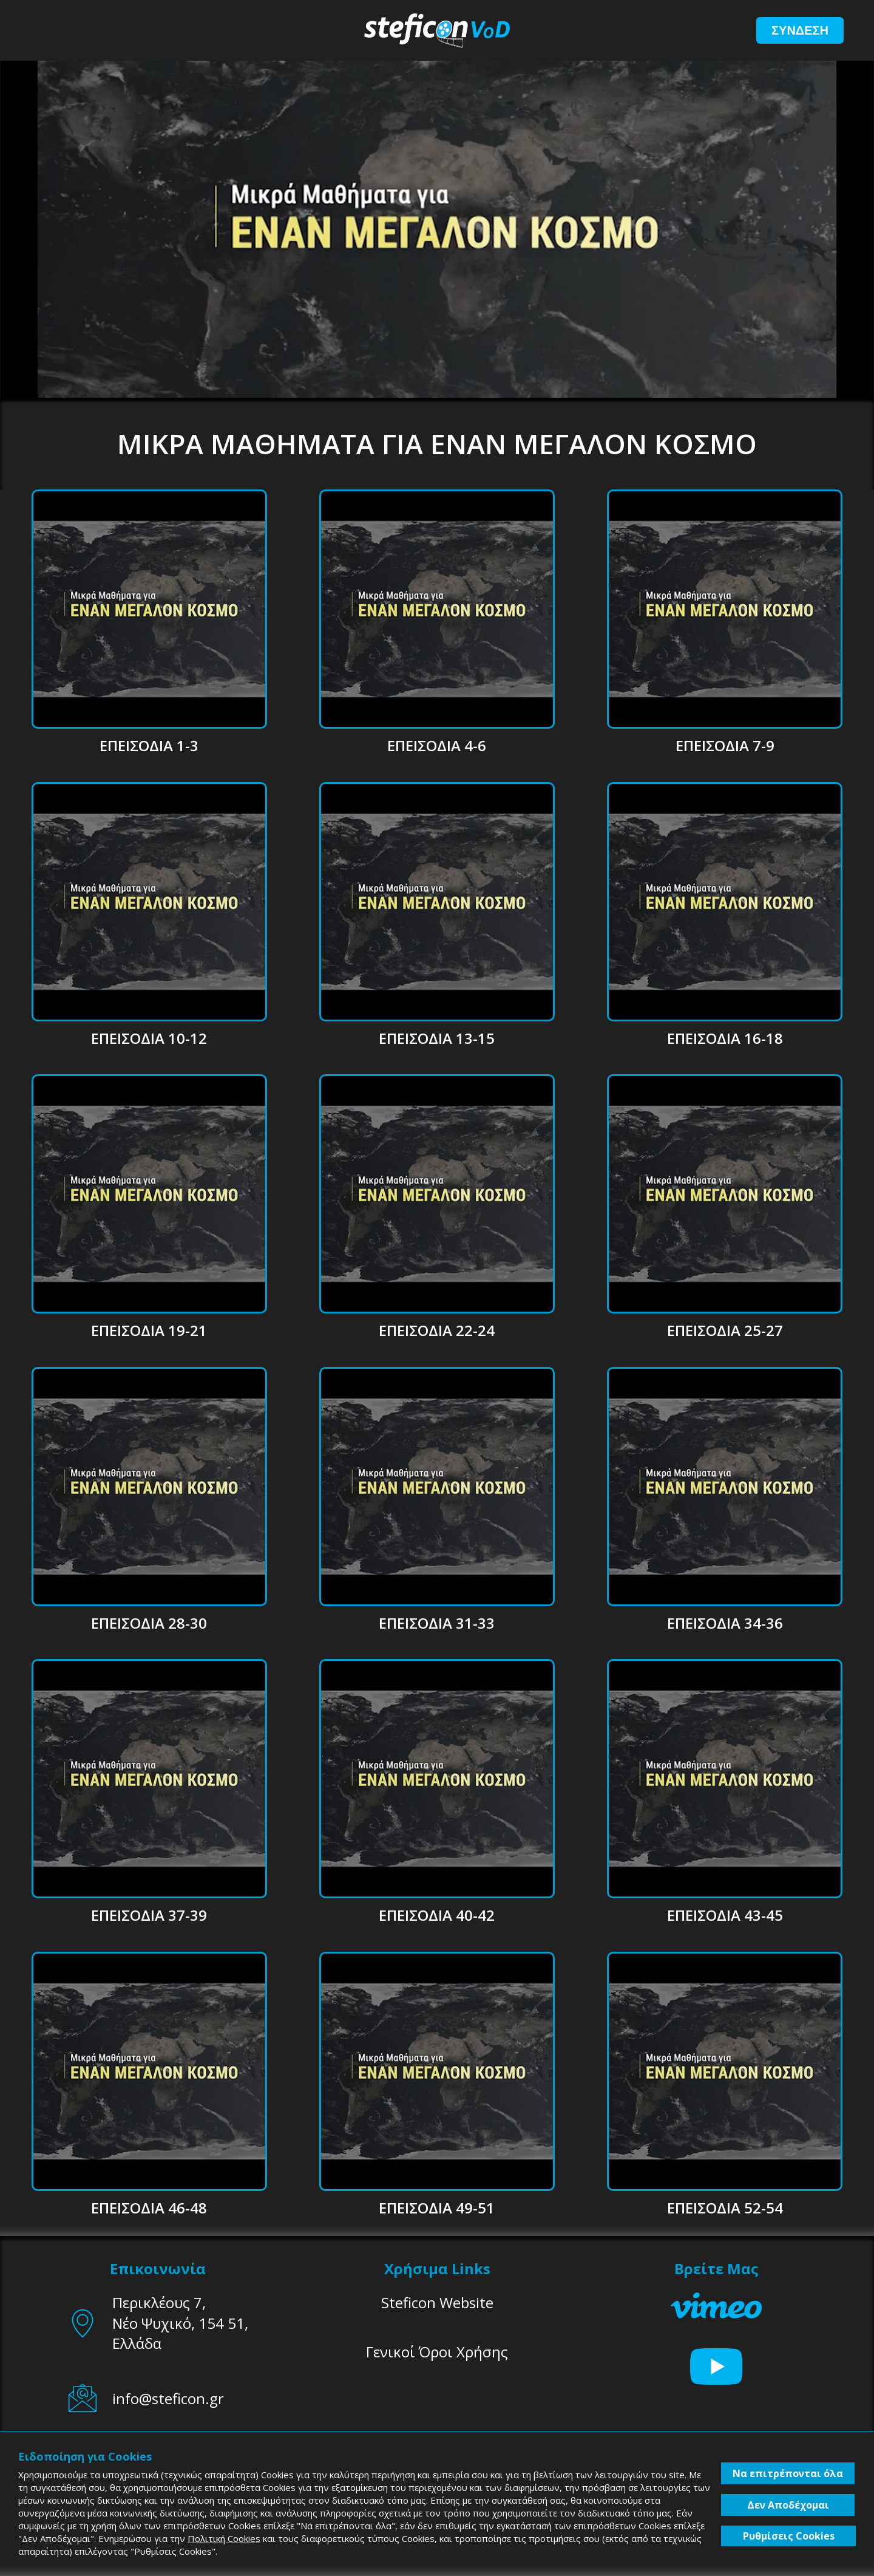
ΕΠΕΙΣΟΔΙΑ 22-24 (437, 1330)
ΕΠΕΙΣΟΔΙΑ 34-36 (725, 1623)
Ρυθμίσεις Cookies (789, 2536)
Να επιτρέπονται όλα (788, 2473)
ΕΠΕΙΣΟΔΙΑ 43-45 (725, 1915)
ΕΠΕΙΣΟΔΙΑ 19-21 (149, 1330)
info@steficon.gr (168, 2398)
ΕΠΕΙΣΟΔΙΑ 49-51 (437, 2208)
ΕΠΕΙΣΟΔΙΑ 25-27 (725, 1330)
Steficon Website (437, 2302)
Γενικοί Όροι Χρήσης (437, 2352)
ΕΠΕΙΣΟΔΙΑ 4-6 (436, 745)
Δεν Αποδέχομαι (788, 2505)
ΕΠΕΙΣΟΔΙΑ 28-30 (149, 1623)
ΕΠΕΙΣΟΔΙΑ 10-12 (149, 1038)
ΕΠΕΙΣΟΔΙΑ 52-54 (725, 2208)
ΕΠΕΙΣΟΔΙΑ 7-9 (725, 745)
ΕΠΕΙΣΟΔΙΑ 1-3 (149, 745)
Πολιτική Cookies (224, 2538)
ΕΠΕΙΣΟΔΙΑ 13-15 (437, 1038)
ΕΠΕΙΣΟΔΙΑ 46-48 (149, 2208)
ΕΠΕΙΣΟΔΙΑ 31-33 (437, 1623)
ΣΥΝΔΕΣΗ (799, 30)
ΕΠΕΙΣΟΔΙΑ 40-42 (437, 1915)
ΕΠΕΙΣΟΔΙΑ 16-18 (725, 1038)
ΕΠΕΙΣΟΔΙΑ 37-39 (149, 1915)
